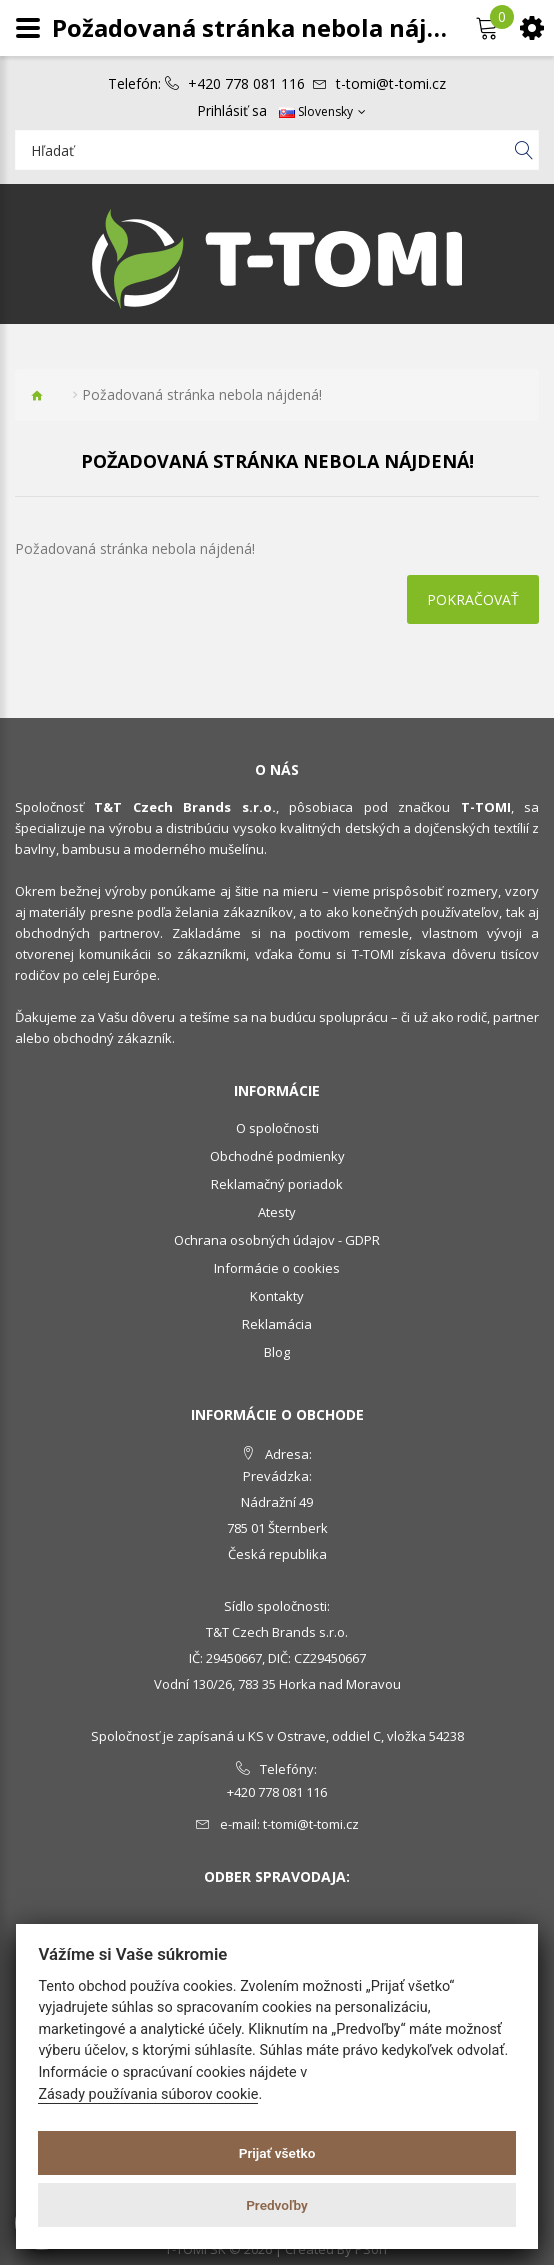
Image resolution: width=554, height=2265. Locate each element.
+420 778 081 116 (246, 84)
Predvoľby (277, 2205)
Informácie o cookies (277, 1268)
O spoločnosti (277, 1128)
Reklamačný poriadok (277, 1184)
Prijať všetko (277, 2153)
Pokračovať (473, 599)
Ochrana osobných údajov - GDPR (277, 1240)
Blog (277, 1352)
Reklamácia (277, 1324)
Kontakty (277, 1296)
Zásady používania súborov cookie (148, 2094)
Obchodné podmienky (277, 1156)
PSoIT (372, 2249)
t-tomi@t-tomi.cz (391, 84)
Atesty (277, 1212)
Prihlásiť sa (232, 111)
